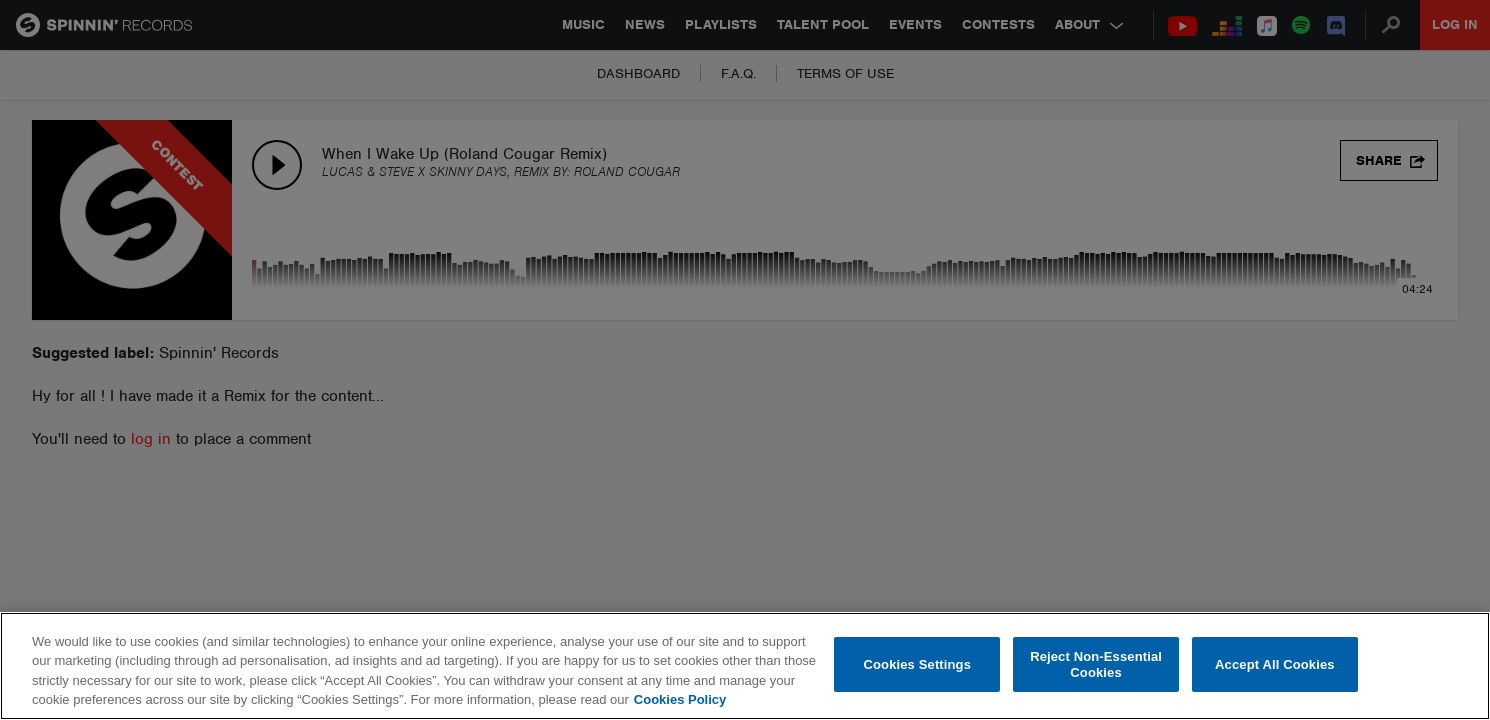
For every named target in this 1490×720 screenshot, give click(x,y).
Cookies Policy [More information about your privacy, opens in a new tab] (680, 699)
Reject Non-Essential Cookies (1096, 664)
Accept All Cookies (1275, 664)
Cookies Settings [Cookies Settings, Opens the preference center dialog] (918, 664)
